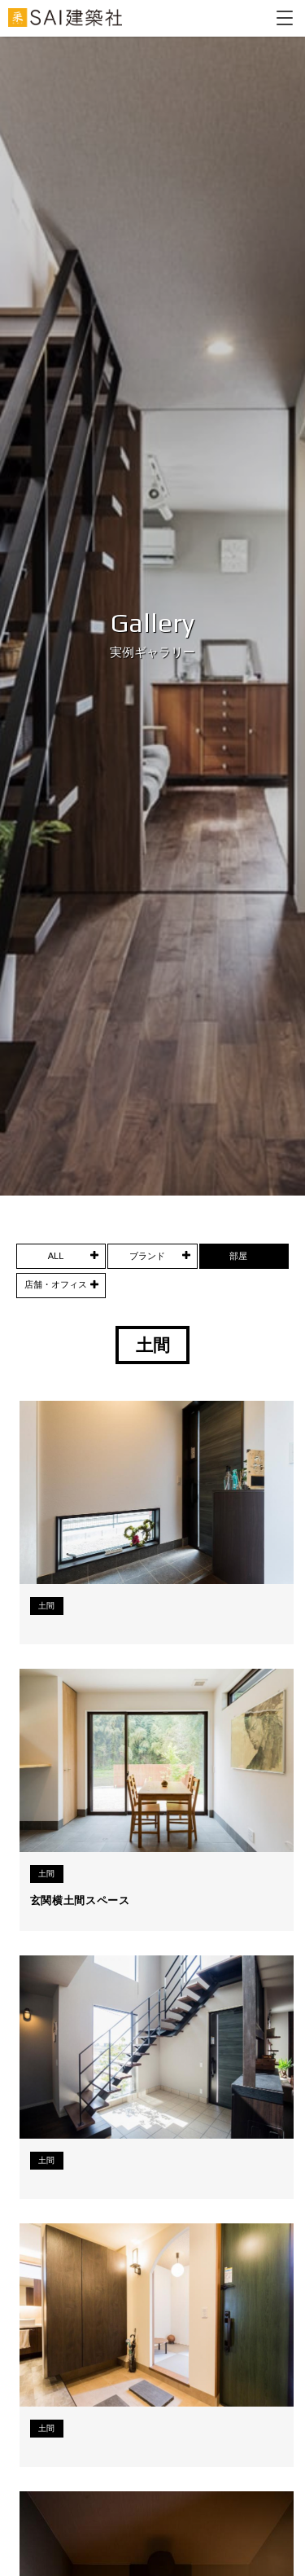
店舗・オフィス (55, 1284)
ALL (56, 1256)
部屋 (238, 1256)
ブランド (147, 1256)
